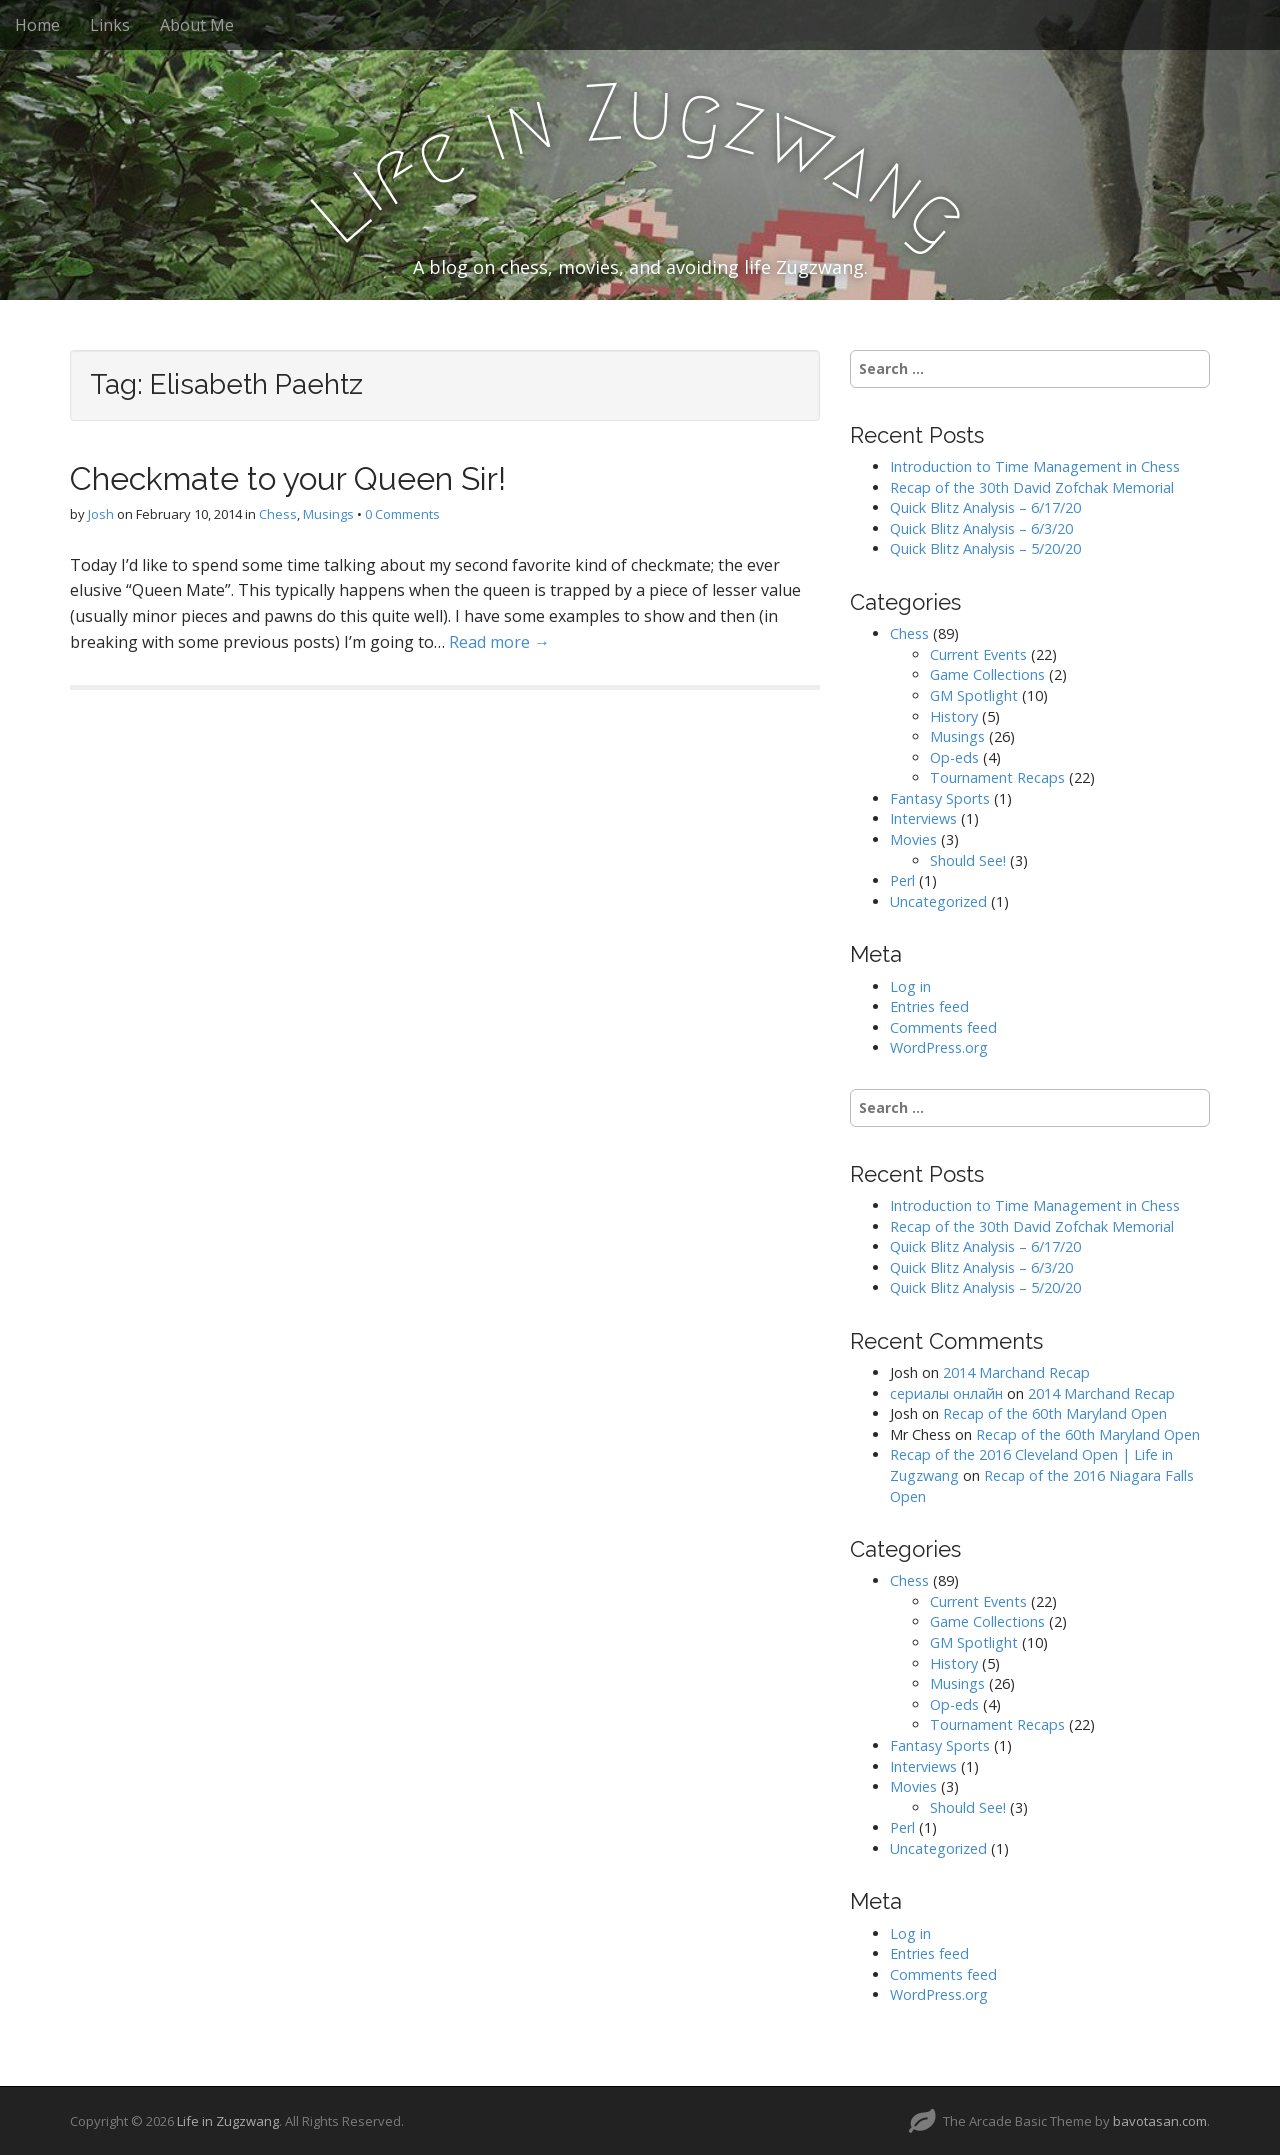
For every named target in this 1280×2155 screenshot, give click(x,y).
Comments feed (943, 1027)
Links (110, 25)
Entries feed (929, 1006)
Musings (328, 514)
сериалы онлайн (946, 1393)
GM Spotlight (974, 695)
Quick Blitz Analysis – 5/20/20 (985, 548)
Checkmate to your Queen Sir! (288, 478)
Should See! (968, 860)
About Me (197, 25)
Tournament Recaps (997, 777)
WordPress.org (939, 1047)
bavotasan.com (1160, 2121)
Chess (278, 514)
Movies (913, 839)
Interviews (923, 818)
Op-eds (954, 757)
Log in (910, 986)
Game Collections (987, 674)
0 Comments (402, 514)
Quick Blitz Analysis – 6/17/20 (985, 507)
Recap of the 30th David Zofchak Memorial (1032, 487)
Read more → (499, 642)
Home (37, 25)
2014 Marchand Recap (1016, 1372)
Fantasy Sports (940, 798)
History (954, 716)
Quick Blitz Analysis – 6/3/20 (981, 528)
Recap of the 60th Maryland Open (1055, 1413)
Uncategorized (938, 901)
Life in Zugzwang (228, 2121)
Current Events (978, 654)
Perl (902, 880)
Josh (101, 514)
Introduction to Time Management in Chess (1035, 466)
